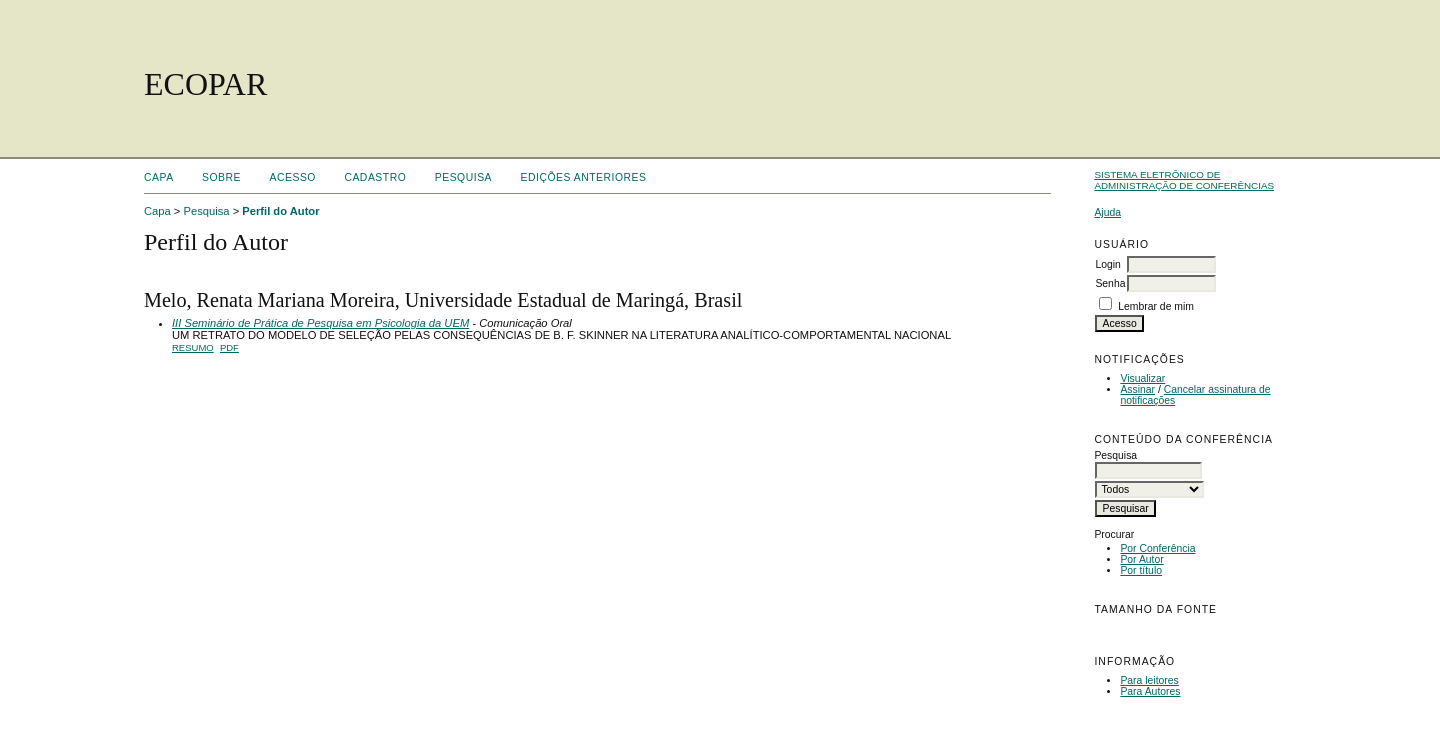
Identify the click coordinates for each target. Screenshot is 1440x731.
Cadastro (375, 177)
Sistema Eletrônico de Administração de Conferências (1184, 180)
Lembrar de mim (1156, 306)
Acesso (293, 177)
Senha (1110, 283)
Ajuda (1107, 212)
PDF (229, 347)
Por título (1141, 570)
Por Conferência (1157, 548)
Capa (159, 177)
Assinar (1137, 389)
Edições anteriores (584, 177)
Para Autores (1150, 691)
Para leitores (1149, 680)
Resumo (193, 347)
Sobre (221, 177)
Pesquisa (463, 177)
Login (1107, 264)
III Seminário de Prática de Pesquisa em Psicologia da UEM (320, 323)
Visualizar (1142, 378)
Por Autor (1141, 559)
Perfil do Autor (280, 211)
